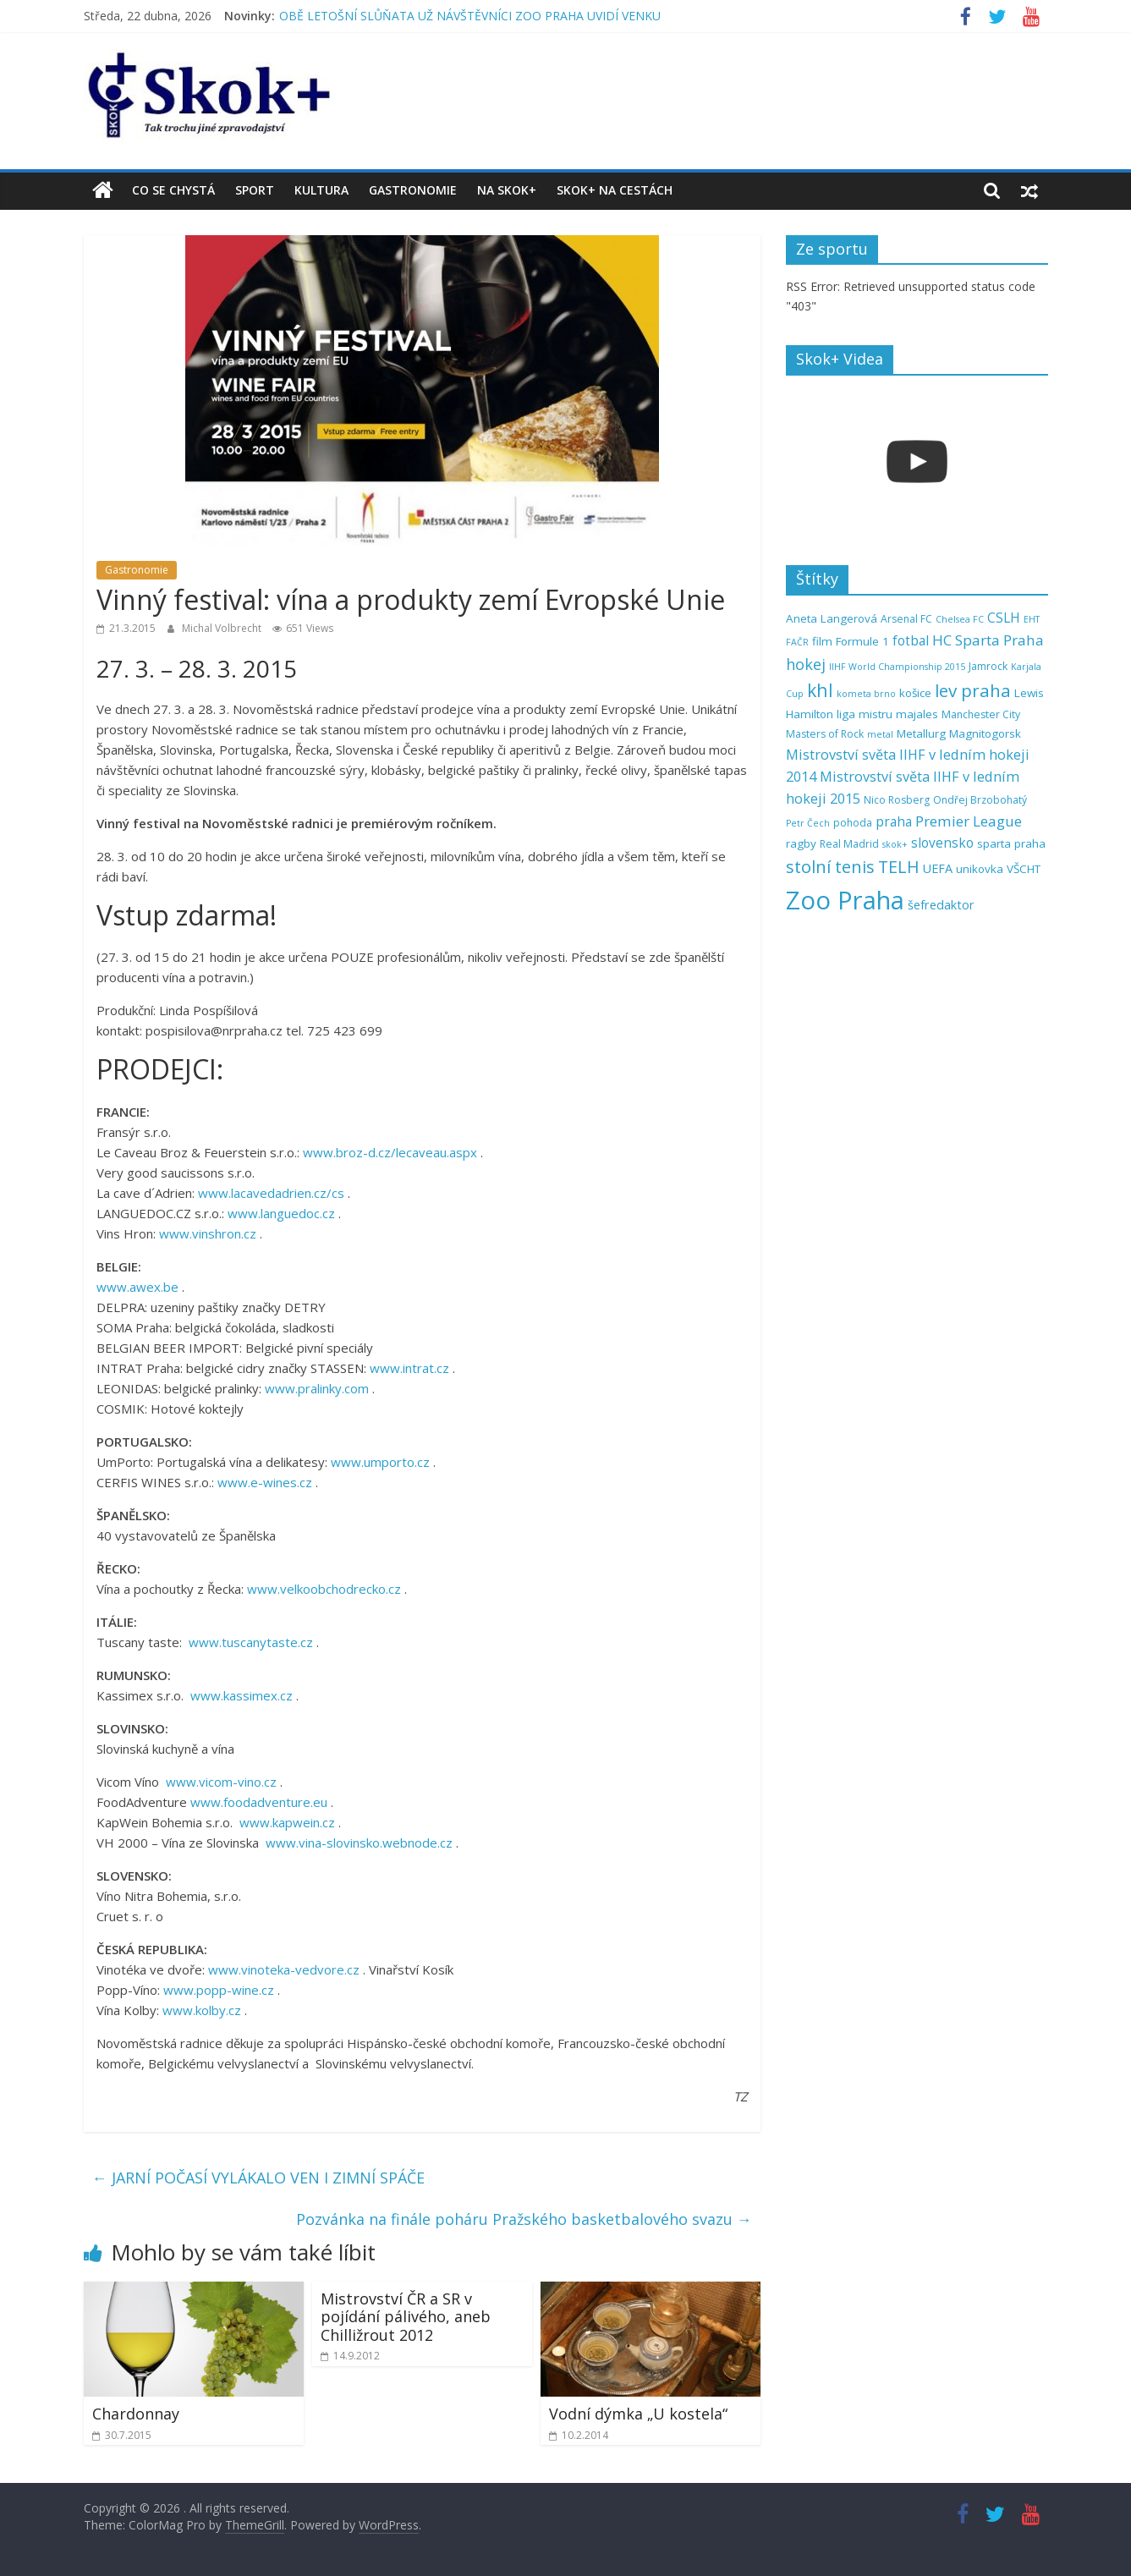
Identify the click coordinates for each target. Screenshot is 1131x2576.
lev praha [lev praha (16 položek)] (973, 690)
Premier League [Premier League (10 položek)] (968, 821)
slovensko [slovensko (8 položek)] (942, 843)
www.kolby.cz (201, 2010)
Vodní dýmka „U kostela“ (638, 2413)
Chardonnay (135, 2413)
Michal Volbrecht (223, 628)
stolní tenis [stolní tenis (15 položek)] (830, 866)
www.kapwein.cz (287, 1822)
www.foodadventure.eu (258, 1801)
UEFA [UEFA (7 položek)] (938, 868)
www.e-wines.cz (264, 1482)
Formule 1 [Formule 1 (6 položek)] (862, 641)
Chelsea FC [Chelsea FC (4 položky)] (960, 619)
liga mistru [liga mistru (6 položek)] (864, 714)
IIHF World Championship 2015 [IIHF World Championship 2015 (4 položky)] (897, 667)
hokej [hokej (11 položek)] (806, 664)
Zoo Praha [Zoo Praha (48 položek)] (845, 900)
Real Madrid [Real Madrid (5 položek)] (849, 844)
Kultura (321, 190)
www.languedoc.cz (281, 1213)
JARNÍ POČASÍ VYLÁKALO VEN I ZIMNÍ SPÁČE (258, 2177)
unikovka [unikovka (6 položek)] (979, 868)
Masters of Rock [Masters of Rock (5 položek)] (825, 734)
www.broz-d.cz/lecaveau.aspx (390, 1152)
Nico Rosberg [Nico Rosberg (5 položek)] (897, 800)
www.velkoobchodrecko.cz (324, 1588)
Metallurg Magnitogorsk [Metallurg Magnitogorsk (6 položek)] (959, 733)
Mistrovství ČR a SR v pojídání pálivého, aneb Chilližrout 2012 (406, 2316)
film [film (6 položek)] (822, 641)
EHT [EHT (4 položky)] (1032, 619)
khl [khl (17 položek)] (820, 690)
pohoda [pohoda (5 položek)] (852, 823)
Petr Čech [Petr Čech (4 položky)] (808, 823)
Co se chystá (173, 190)
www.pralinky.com (317, 1388)
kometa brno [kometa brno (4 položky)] (866, 694)
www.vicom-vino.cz (221, 1781)
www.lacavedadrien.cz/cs (271, 1192)
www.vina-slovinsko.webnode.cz (359, 1842)
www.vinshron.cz (207, 1233)
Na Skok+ (506, 190)
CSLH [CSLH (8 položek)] (1003, 618)
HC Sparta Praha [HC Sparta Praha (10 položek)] (988, 640)
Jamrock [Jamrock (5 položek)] (988, 666)
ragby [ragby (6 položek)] (801, 843)
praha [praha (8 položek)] (894, 822)
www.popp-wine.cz (218, 1989)
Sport (254, 190)
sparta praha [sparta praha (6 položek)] (1011, 843)
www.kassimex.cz (241, 1695)
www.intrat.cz (409, 1367)
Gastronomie (413, 190)
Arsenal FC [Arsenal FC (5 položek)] (906, 619)
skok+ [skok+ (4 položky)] (895, 844)
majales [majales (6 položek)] (917, 714)
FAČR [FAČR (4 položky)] (797, 642)
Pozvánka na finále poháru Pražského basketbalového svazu (524, 2219)
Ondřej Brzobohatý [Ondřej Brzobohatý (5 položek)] (980, 800)
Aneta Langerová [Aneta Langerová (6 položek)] (831, 618)
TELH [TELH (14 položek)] (899, 866)
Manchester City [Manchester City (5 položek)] (981, 714)
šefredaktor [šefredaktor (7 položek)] (941, 905)
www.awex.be (137, 1286)
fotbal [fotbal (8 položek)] (910, 641)
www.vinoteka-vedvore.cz (284, 1969)
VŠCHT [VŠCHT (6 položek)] (1023, 868)
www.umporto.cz (380, 1461)
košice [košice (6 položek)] (915, 692)
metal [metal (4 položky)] (880, 734)
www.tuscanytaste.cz (251, 1642)
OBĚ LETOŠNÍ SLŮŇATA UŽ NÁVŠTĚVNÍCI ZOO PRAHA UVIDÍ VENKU (470, 16)
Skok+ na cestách (615, 190)
